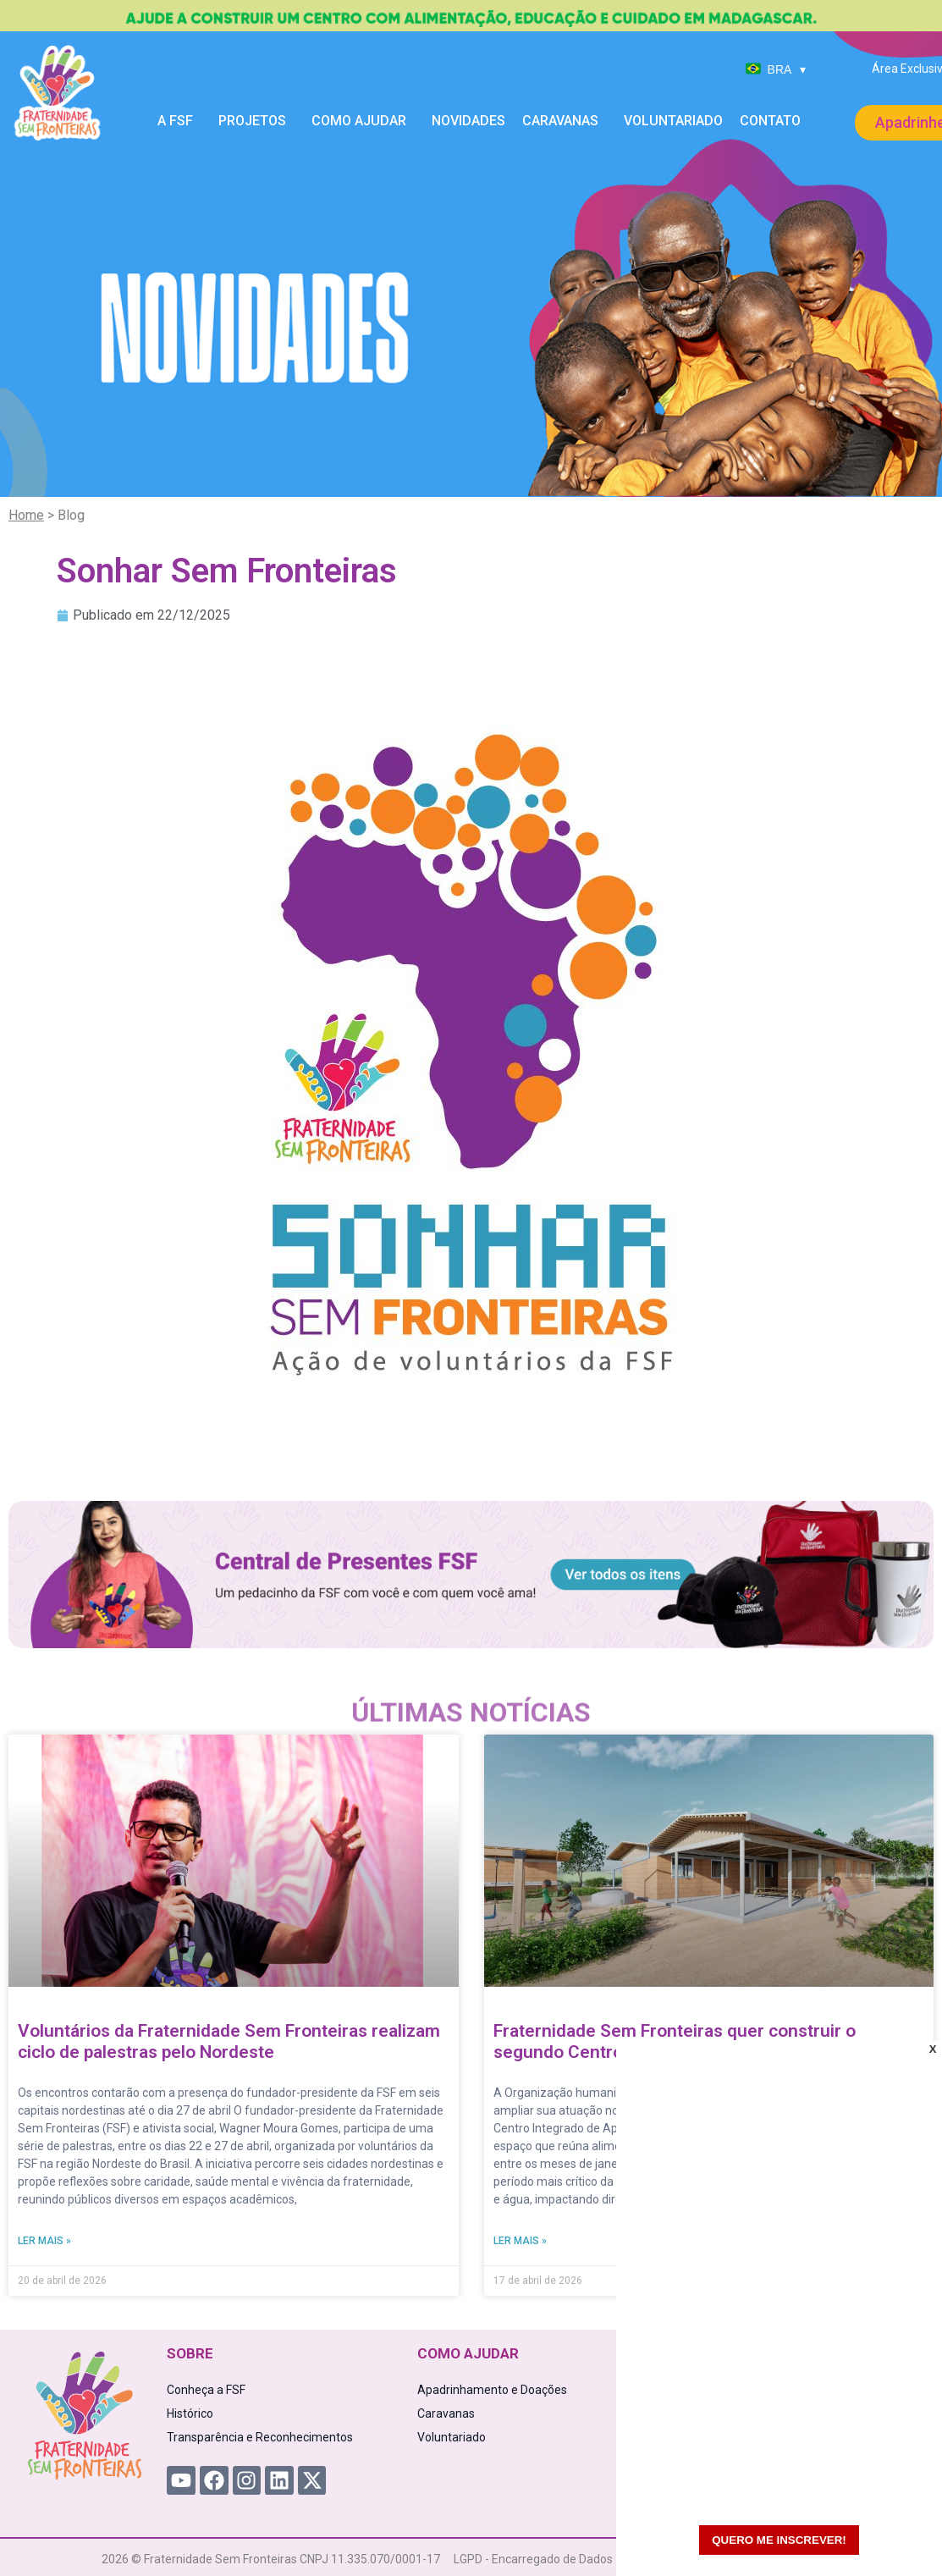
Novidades (468, 121)
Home (26, 515)
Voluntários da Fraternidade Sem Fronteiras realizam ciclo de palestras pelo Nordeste (229, 2041)
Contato (770, 121)
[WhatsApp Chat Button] (899, 2533)
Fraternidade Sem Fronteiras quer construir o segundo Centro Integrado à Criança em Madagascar (704, 2041)
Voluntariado (673, 121)
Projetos (256, 121)
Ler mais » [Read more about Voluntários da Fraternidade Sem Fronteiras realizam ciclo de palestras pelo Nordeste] (44, 2241)
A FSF (179, 121)
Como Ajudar (363, 121)
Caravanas (564, 121)
